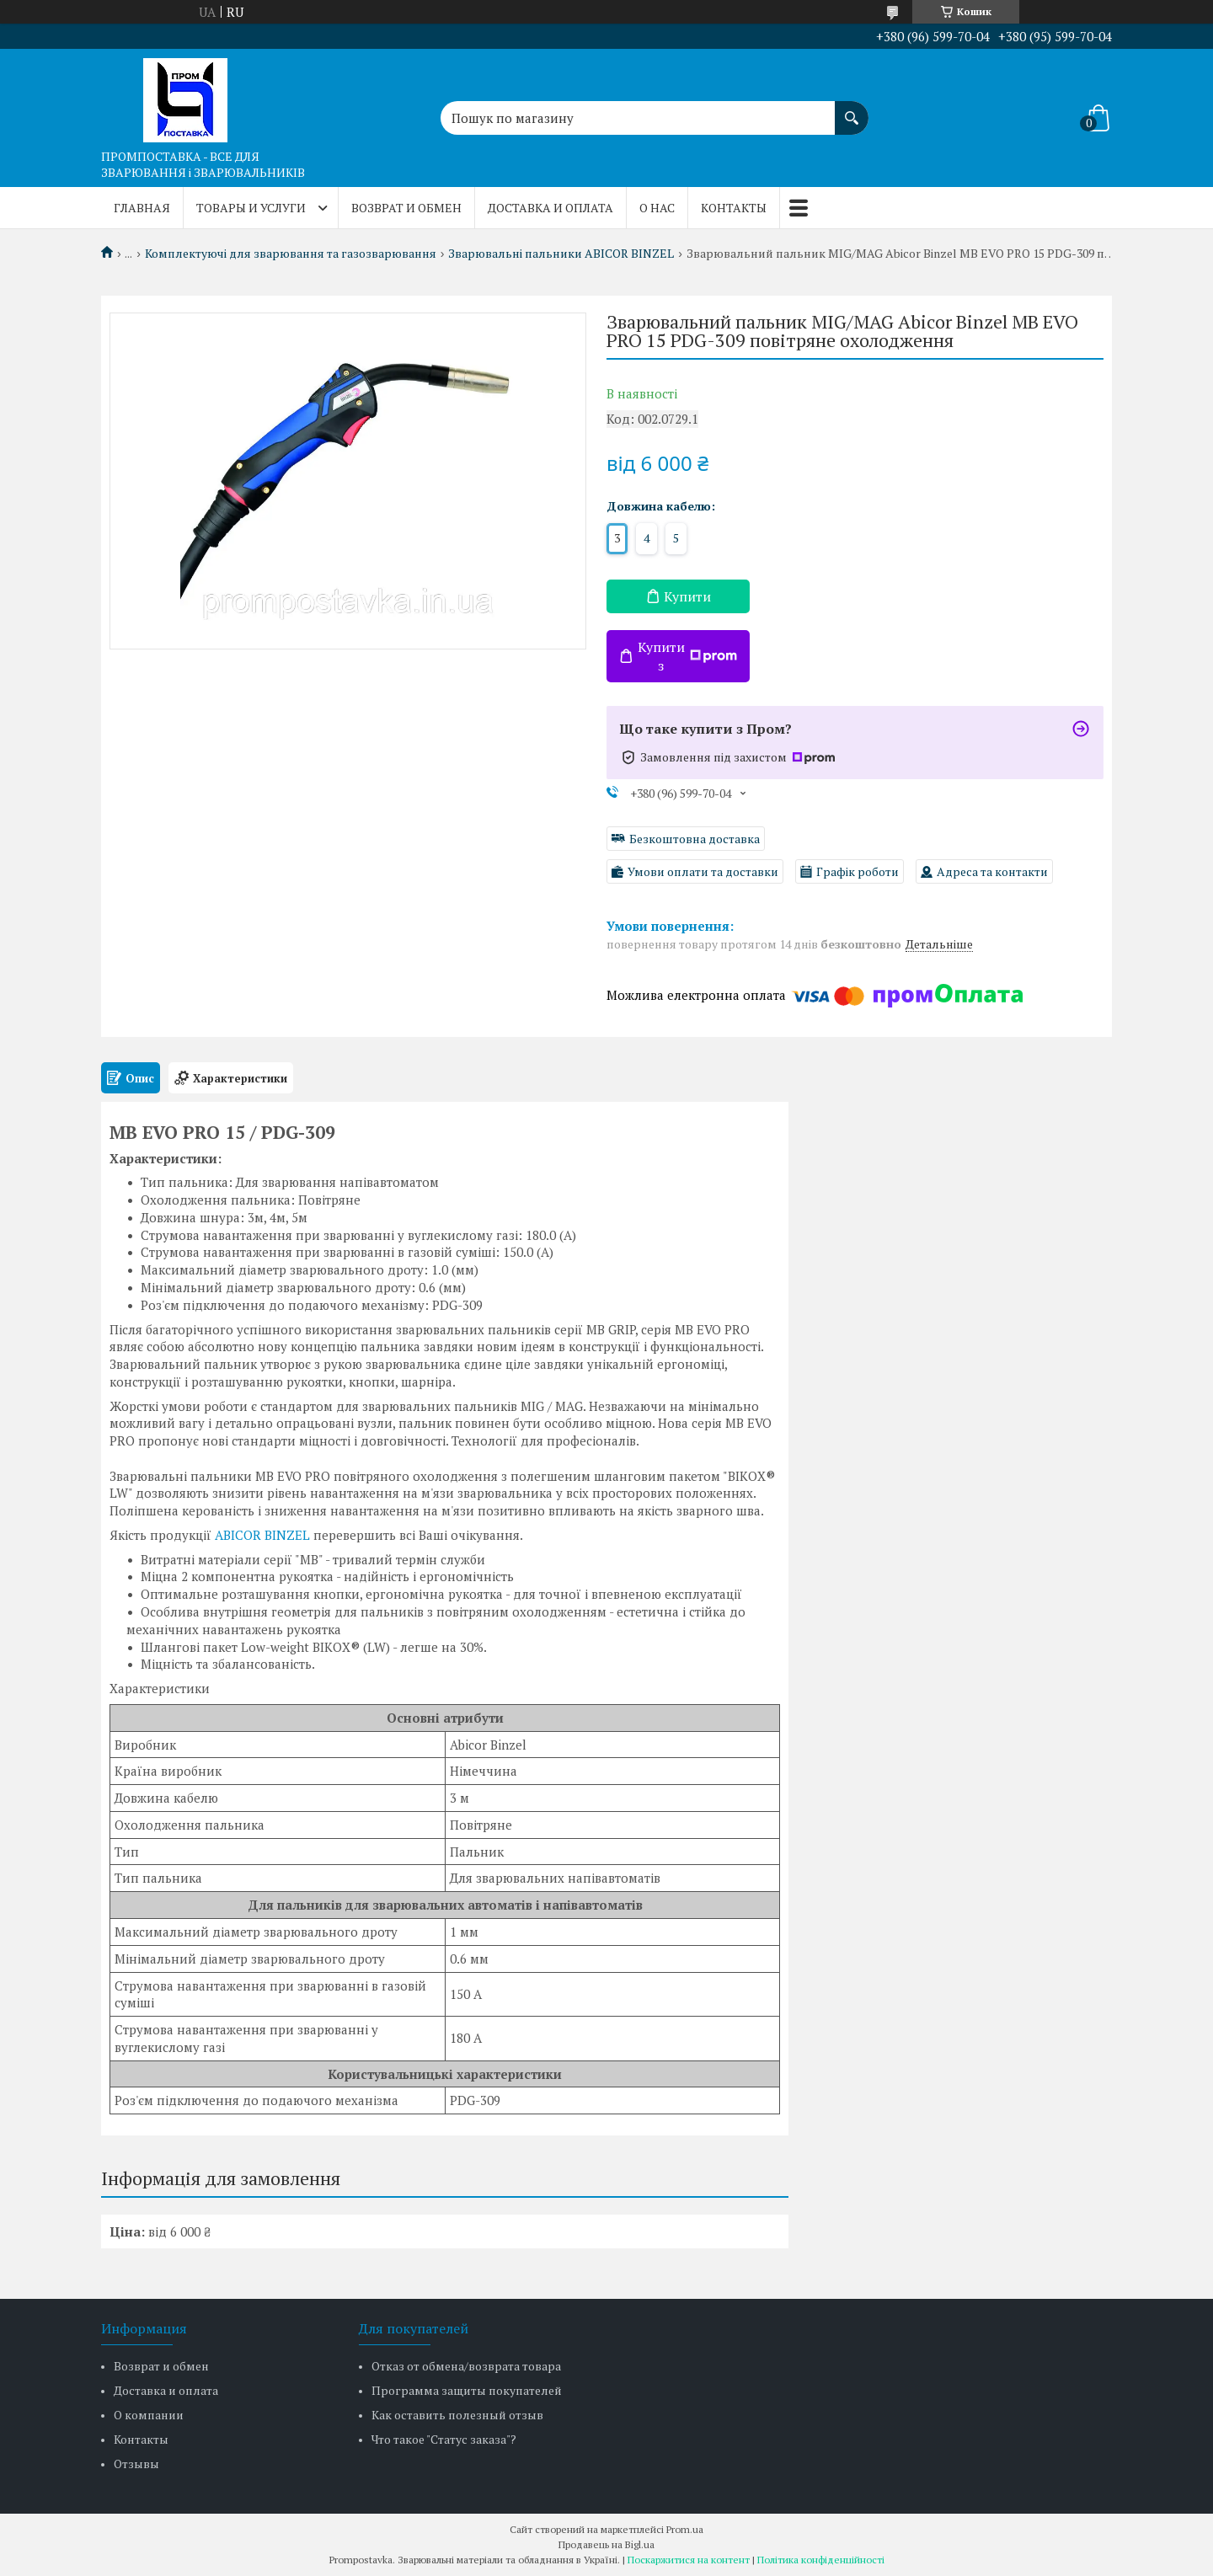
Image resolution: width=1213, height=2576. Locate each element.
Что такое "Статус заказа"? (443, 2439)
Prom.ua (684, 2529)
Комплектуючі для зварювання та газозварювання (290, 253)
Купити (687, 596)
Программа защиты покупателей (466, 2390)
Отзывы (136, 2464)
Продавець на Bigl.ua (606, 2544)
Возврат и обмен (406, 208)
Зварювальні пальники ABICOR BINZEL (561, 253)
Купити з (687, 656)
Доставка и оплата (550, 208)
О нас (657, 208)
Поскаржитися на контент (689, 2559)
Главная (142, 208)
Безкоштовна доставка (694, 839)
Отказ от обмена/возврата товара (466, 2366)
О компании (149, 2415)
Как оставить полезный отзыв (457, 2415)
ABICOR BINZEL (262, 1534)
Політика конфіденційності (820, 2559)
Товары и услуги (251, 208)
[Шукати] (851, 109)
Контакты (734, 208)
